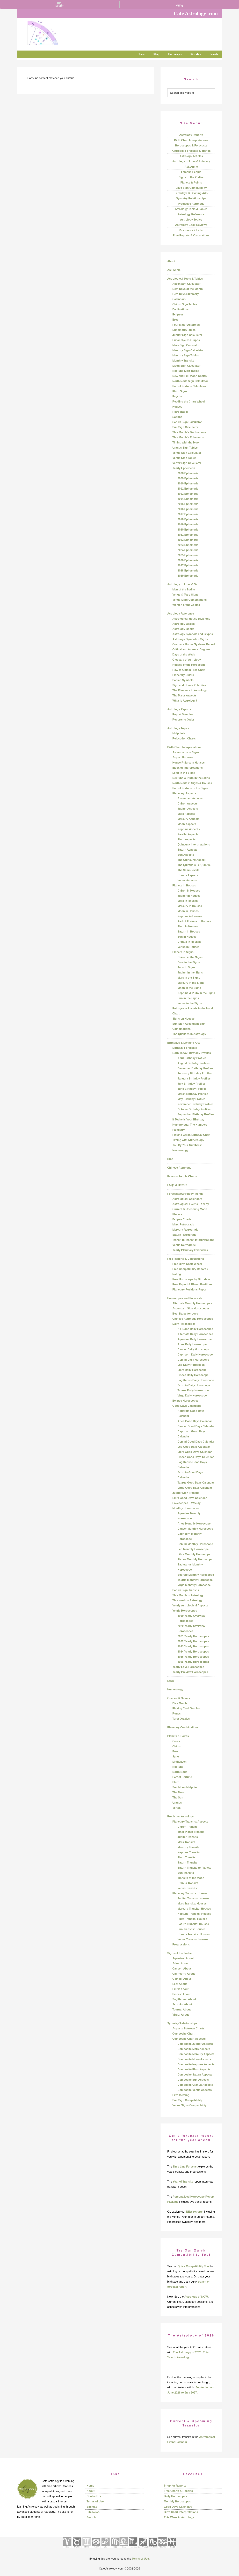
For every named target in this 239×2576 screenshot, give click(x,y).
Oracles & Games (178, 1698)
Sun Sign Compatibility (187, 2100)
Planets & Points (191, 182)
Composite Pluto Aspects (194, 2069)
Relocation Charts (184, 738)
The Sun (177, 1797)
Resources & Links (191, 230)
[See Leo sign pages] (105, 2548)
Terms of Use (95, 2501)
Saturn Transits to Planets (194, 1867)
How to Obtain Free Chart (188, 669)
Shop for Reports (175, 2485)
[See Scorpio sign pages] (132, 2548)
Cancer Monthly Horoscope (195, 1528)
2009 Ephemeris (188, 478)
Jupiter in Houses (189, 895)
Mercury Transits (188, 1847)
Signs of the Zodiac (191, 177)
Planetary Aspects (184, 793)
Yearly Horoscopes (184, 1610)
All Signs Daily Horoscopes (195, 1329)
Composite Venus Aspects (195, 2089)
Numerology (175, 1689)
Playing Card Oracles (186, 1708)
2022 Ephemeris (188, 539)
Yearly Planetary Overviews (190, 1250)
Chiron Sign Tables (184, 304)
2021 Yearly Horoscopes (193, 1636)
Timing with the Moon (186, 442)
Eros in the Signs (189, 962)
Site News (93, 2512)
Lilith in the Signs (183, 772)
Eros (175, 319)
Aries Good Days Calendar (195, 1421)
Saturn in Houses (189, 931)
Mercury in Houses (190, 906)
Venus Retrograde (184, 1245)
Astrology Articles (191, 156)
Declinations (180, 309)
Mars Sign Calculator (186, 345)
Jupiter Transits (188, 1837)
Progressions (181, 1944)
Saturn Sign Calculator (187, 422)
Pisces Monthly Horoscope (195, 1559)
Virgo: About (180, 2014)
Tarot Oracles (181, 1718)
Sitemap (92, 2506)
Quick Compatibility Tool (193, 2266)
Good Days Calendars (186, 1405)
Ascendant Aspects (190, 798)
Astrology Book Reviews (191, 224)
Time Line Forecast (185, 2166)
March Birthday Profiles (193, 1093)
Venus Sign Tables (184, 457)
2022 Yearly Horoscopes (193, 1641)
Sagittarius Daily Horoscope (196, 1380)
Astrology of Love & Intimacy (191, 161)
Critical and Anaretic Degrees (191, 649)
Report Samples (182, 714)
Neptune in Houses (190, 916)
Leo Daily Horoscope (191, 1364)
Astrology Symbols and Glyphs (192, 634)
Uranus (177, 1802)
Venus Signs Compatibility (189, 2105)
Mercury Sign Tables (185, 355)
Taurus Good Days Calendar (196, 1482)
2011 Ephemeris (188, 488)
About (171, 261)
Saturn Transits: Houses (193, 1924)
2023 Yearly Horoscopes (193, 1646)
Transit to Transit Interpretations (193, 1239)
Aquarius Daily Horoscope (195, 1339)
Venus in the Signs (190, 1003)
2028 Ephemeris (188, 570)
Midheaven (179, 1761)
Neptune (177, 1766)
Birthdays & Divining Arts (191, 193)
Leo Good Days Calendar (194, 1446)
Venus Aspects (187, 880)
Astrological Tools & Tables (185, 278)
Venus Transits (187, 1888)
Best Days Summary (185, 294)
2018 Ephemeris (188, 519)
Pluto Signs (179, 391)
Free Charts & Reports (178, 2490)
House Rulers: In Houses (188, 762)
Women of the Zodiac (186, 604)
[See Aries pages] (67, 2548)
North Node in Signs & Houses (192, 783)
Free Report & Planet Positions (192, 1284)
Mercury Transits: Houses (194, 1908)
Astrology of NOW (196, 2296)
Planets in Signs (183, 952)
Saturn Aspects (188, 849)
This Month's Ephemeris (188, 437)
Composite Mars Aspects (194, 2049)
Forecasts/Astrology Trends (185, 1193)
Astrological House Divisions (191, 618)
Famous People (191, 172)
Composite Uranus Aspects (195, 2084)
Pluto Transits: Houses (192, 1918)
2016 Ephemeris (188, 509)
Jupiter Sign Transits (185, 1492)
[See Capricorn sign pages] (153, 2548)
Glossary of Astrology (186, 659)
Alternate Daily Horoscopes (195, 1334)
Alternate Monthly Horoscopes (192, 1303)
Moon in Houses (188, 911)
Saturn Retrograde (184, 1234)
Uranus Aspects (188, 875)
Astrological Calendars (187, 1198)
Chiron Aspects (188, 803)
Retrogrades (180, 411)
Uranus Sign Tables (185, 447)
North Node (179, 1771)
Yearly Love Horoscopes (188, 1666)
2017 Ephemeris (188, 514)
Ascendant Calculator (186, 283)
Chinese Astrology (179, 1167)
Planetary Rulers (183, 675)
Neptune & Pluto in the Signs (191, 778)
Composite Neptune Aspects (196, 2064)
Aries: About (180, 1963)
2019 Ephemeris (188, 524)
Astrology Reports (191, 134)
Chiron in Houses (189, 890)
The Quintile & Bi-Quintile (194, 865)
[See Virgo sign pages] (114, 2548)
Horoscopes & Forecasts (191, 145)
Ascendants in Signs (185, 752)
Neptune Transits (189, 1852)
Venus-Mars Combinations (189, 599)
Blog (170, 1159)
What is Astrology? (184, 700)
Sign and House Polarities (189, 685)
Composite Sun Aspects (193, 2079)
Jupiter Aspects (188, 808)
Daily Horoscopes (183, 1323)
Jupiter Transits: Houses (193, 1898)
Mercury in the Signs (191, 982)
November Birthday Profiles (196, 1104)
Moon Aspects (187, 824)
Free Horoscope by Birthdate (191, 1279)
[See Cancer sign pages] (95, 2548)
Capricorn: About (183, 1973)
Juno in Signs (186, 967)
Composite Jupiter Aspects (195, 2043)
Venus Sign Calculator (186, 452)
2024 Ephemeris (188, 550)
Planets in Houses (184, 885)
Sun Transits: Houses (192, 1929)
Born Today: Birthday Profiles (191, 1052)
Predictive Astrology (191, 203)
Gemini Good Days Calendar (196, 1441)
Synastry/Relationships (191, 198)
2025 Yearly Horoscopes (193, 1656)
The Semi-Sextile (188, 870)
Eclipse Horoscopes (185, 1400)
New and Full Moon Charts (189, 376)
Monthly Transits (183, 360)
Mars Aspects (186, 813)
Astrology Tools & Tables (191, 209)
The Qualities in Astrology (189, 1034)
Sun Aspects (186, 854)
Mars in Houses (188, 900)
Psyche (177, 396)
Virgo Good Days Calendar (195, 1487)
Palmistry (178, 1129)
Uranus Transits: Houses (194, 1934)
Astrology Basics (183, 623)
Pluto (175, 1782)
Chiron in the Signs (190, 957)
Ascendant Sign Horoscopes (191, 1308)
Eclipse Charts (181, 1219)
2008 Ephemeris (188, 473)
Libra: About (180, 1989)
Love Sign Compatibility (191, 187)
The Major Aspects (184, 695)
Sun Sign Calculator (185, 427)
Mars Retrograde (183, 1224)
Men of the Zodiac (184, 589)
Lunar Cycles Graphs (186, 340)
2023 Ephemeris (188, 545)
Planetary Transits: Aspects (190, 1821)
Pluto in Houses (188, 926)
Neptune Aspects (189, 829)
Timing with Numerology (188, 1140)
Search (91, 2517)
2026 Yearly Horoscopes (193, 1661)
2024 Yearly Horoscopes (193, 1651)
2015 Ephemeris (188, 504)
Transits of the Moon (191, 1877)
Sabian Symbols (183, 680)
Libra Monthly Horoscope (194, 1554)
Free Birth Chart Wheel (187, 1263)
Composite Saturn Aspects (195, 2074)
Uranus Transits (188, 1883)
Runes (176, 1713)
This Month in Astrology (188, 1595)
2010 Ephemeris (188, 483)
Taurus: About (181, 2009)
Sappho (177, 416)
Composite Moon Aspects (194, 2059)
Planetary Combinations (183, 1727)
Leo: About (179, 1983)
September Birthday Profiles (196, 1114)
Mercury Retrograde (185, 1229)
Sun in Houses (187, 936)
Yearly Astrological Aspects (190, 1605)
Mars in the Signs (189, 977)
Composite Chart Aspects (189, 2038)
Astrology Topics (191, 219)
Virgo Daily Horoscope (192, 1395)
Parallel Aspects (188, 834)
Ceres (176, 1741)
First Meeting (181, 2095)
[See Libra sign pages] (123, 2548)
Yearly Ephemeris (183, 468)
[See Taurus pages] (76, 2548)
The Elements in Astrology (189, 690)
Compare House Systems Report (193, 644)
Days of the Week (183, 654)
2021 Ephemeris (188, 534)
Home (90, 2485)
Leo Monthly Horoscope (193, 1549)
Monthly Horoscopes (185, 1508)
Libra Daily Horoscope (192, 1369)
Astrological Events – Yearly (190, 1204)
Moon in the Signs (189, 987)
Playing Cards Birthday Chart (191, 1134)
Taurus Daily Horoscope (193, 1390)
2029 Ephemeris (188, 575)
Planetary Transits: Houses (189, 1893)
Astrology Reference (191, 214)
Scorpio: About (182, 2004)
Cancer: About (181, 1968)
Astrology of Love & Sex (183, 584)
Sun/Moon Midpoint (185, 1787)
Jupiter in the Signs (190, 972)
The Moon (178, 1792)
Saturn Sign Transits (185, 1590)
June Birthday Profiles (192, 1088)
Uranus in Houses (189, 941)
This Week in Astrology (187, 1600)
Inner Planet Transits (191, 1831)
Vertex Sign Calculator (186, 463)
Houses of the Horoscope (189, 664)
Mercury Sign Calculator (188, 350)
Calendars (179, 299)
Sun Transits (186, 1872)
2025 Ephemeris (188, 555)
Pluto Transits (187, 1857)
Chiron (176, 1746)
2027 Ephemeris (188, 565)
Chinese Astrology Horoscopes (192, 1318)
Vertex (176, 1807)
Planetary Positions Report (189, 1289)
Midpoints (178, 733)
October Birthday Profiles (194, 1109)
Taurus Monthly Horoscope (195, 1579)
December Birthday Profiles (195, 1068)
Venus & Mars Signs (185, 594)
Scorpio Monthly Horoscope (196, 1574)
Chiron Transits (188, 1826)
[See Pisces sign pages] (172, 2548)
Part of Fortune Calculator (189, 386)
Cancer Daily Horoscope (193, 1349)
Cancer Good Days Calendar (196, 1426)
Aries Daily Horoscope (192, 1344)
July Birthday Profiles (192, 1083)
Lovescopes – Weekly (186, 1503)
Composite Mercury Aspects (196, 2054)
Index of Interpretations (187, 767)
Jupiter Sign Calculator (187, 335)
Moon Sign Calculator (186, 365)
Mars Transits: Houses (192, 1903)
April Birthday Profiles (192, 1058)
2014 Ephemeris (188, 498)
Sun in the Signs (188, 998)
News (171, 1680)
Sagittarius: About (184, 1999)
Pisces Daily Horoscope (193, 1375)
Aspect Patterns (182, 757)
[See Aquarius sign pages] (162, 2548)
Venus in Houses (188, 946)
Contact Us (94, 2496)
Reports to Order (183, 719)
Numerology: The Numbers (189, 1124)
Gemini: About (181, 1978)
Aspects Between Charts (188, 2028)
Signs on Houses (183, 1018)
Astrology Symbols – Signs (190, 639)
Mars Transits (186, 1842)
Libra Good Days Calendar (195, 1451)
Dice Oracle (179, 1703)
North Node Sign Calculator (190, 381)
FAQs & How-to (177, 1185)
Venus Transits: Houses (193, 1939)
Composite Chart (183, 2033)
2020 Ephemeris (188, 529)
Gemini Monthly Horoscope (195, 1544)
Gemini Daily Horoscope (193, 1359)
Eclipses (178, 314)
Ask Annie (191, 166)
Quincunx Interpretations (194, 844)
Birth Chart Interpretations (191, 140)
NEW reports (194, 2211)
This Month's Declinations (189, 432)
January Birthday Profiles (194, 1078)
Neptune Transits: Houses (194, 1913)
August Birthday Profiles (194, 1063)
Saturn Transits (187, 1862)
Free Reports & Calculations (191, 235)
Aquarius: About (183, 1958)
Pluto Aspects (187, 839)
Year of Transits (183, 2181)
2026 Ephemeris (188, 560)
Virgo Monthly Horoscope (194, 1585)
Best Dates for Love (185, 1313)
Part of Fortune (182, 1777)
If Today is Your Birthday (188, 1119)
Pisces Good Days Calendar (196, 1457)
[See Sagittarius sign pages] (143, 2548)
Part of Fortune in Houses (194, 921)
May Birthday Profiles (192, 1099)
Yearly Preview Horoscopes (190, 1672)
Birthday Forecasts (184, 1047)
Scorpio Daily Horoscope (194, 1385)
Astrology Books (183, 628)
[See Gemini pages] (86, 2548)
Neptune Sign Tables (185, 370)
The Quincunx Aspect (192, 859)
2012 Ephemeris (188, 493)
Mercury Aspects (188, 818)
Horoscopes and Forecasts (184, 1298)
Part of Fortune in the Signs (190, 788)
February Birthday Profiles (195, 1073)
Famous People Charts (182, 1176)
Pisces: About (181, 1994)
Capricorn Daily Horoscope (195, 1354)
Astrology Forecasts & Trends (191, 150)
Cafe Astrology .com (53, 31)
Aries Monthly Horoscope (194, 1523)
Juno (175, 1756)
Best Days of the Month (187, 288)
